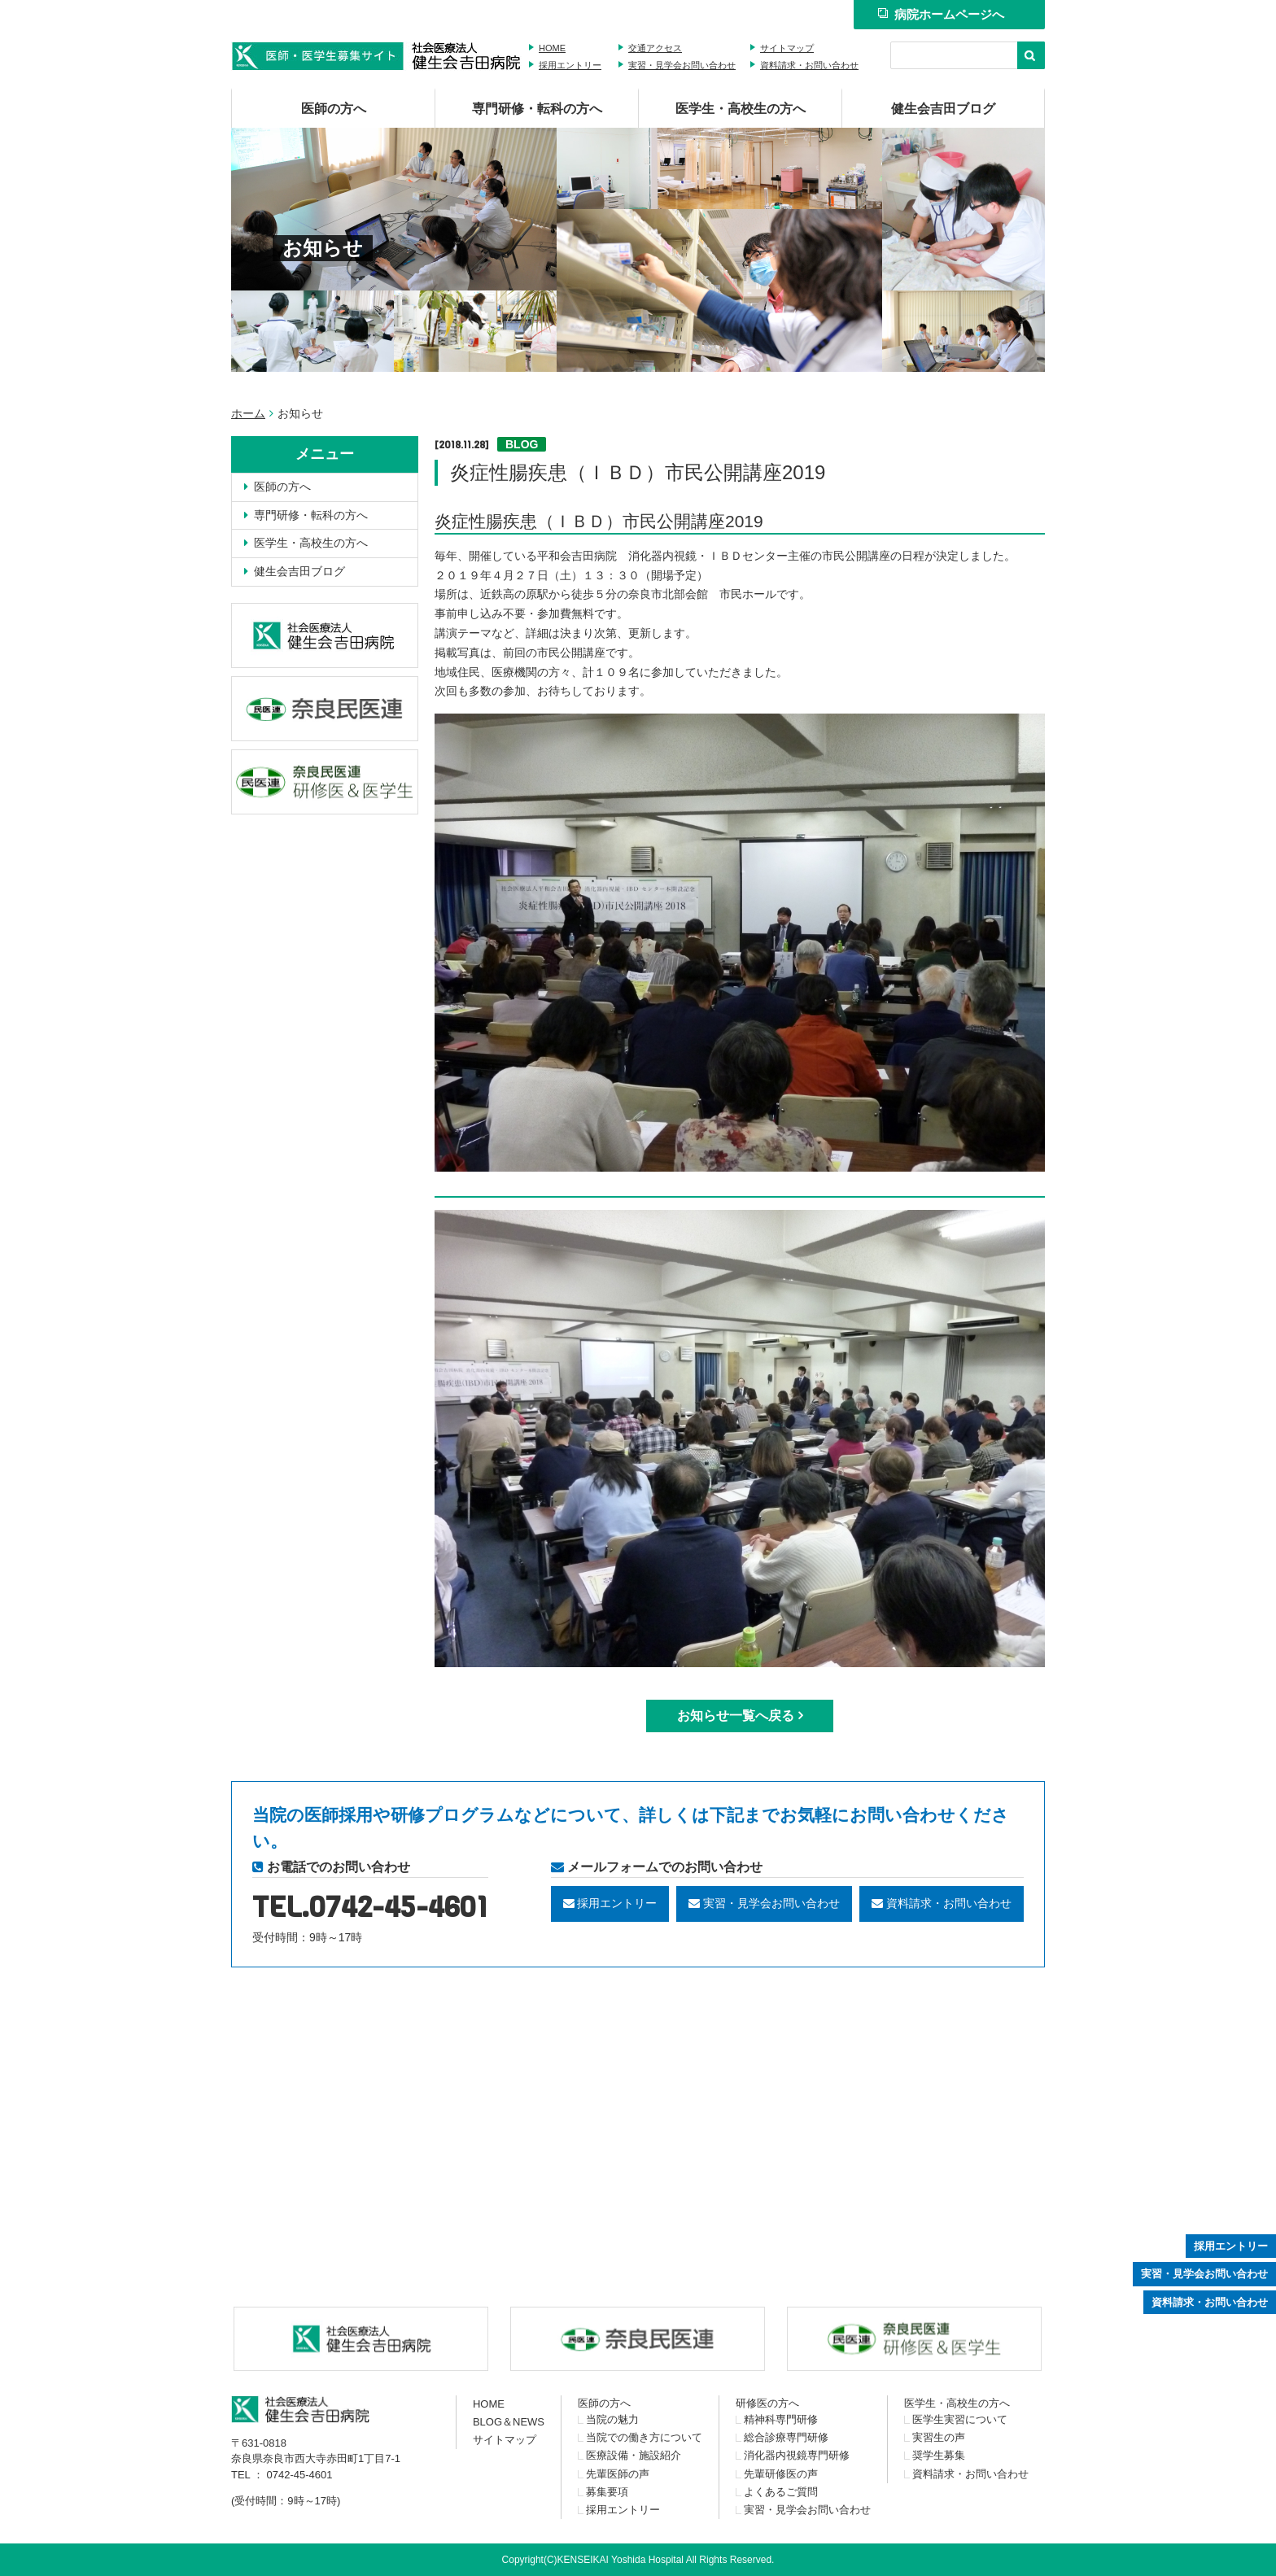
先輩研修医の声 (781, 2474)
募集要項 (607, 2492)
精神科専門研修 (781, 2419)
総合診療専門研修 (786, 2437)
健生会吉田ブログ (943, 109)
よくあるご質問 (781, 2492)
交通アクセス (655, 48)
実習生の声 (938, 2437)
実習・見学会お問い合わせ (682, 65)
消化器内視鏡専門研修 (797, 2455)
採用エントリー (570, 65)
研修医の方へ (767, 2403)
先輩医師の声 (617, 2474)
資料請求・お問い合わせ (809, 65)
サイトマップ (787, 48)
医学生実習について (959, 2419)
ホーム (248, 413)
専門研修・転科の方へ (537, 109)
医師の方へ (333, 109)
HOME (552, 48)
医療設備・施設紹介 (633, 2455)
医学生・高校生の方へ (740, 109)
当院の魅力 (612, 2419)
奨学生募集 (938, 2455)
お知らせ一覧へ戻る (735, 1715)
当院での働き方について (644, 2437)
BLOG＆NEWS (508, 2422)
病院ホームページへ (941, 14)
